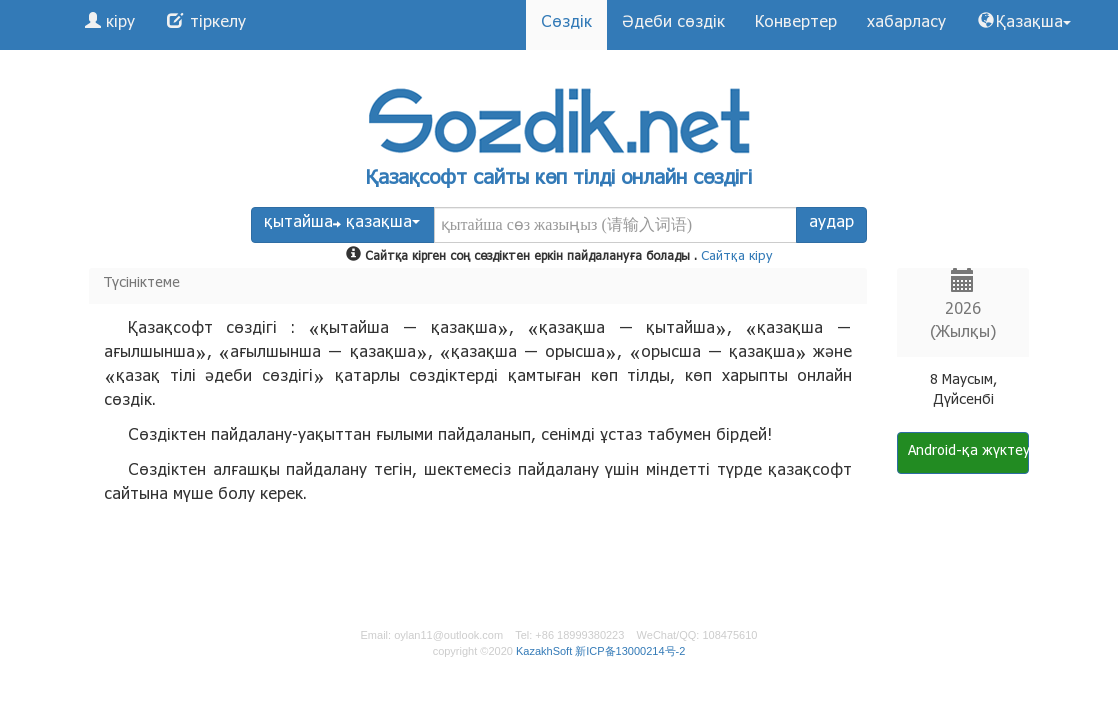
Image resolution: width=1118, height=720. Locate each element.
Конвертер (796, 24)
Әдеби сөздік (673, 24)
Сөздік (566, 24)
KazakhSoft (544, 651)
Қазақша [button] (1033, 24)
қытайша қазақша (342, 224)
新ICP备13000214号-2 (630, 651)
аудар (831, 224)
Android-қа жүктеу (968, 453)
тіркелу (215, 24)
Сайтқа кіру (736, 258)
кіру (118, 24)
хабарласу (906, 24)
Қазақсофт (416, 181)
